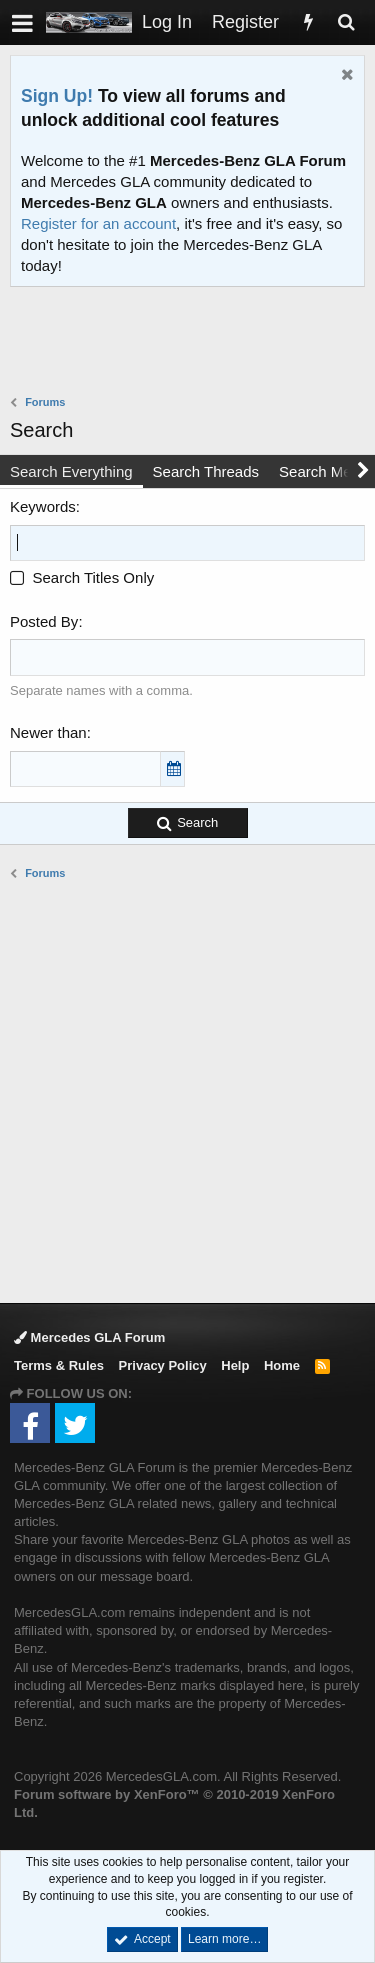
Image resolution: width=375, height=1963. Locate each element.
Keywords (43, 506)
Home (282, 1365)
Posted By (44, 621)
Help (235, 1365)
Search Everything (71, 471)
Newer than (48, 732)
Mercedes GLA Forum (89, 1337)
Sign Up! (57, 96)
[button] (22, 22)
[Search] (346, 22)
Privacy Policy (163, 1365)
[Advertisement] (192, 343)
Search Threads (206, 471)
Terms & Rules (59, 1365)
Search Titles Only (82, 577)
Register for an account (98, 223)
